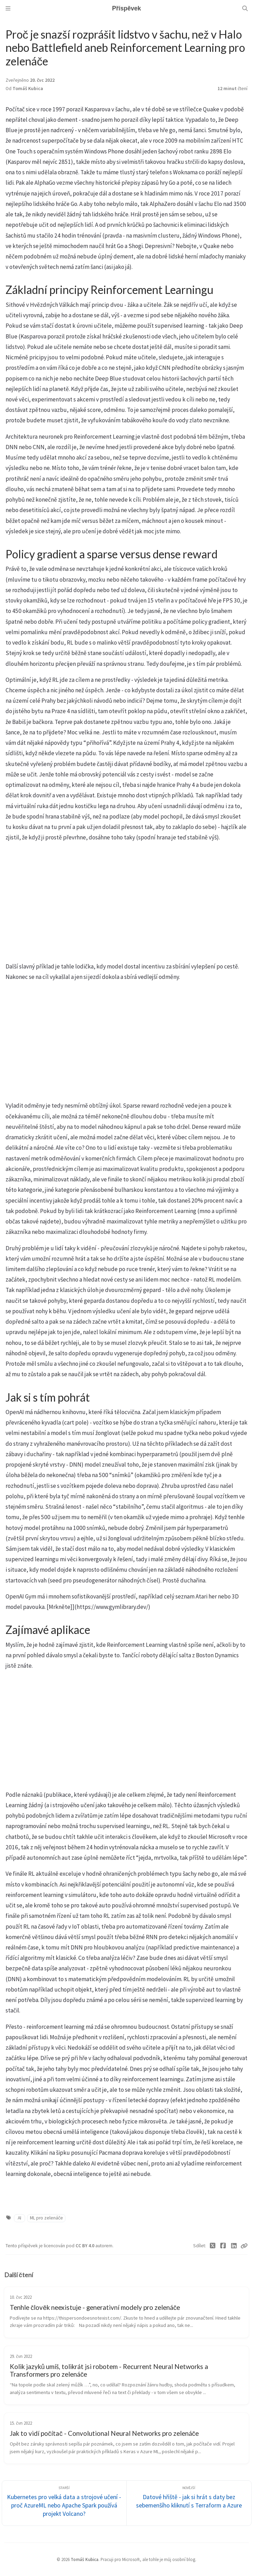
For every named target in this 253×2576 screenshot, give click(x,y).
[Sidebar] (8, 8)
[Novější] (189, 2503)
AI (19, 2218)
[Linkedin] (234, 2245)
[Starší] (64, 2503)
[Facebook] (223, 2245)
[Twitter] (213, 2245)
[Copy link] (243, 2245)
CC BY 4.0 (85, 2246)
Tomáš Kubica (28, 88)
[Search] (245, 8)
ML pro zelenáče (46, 2218)
